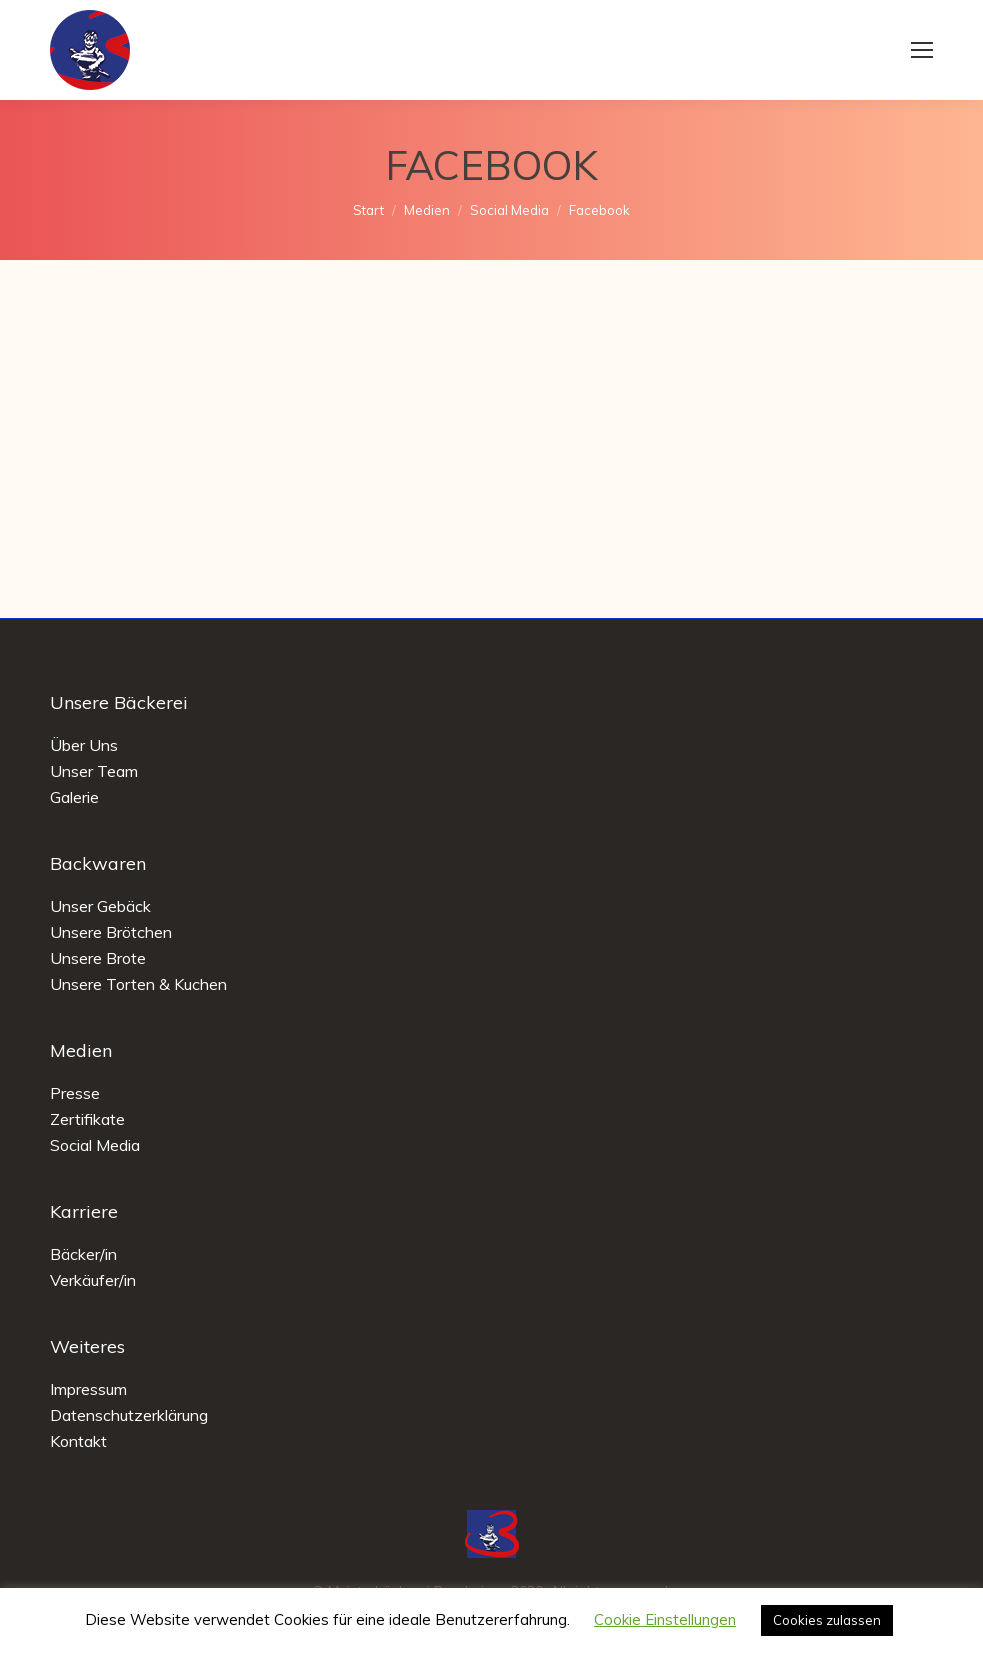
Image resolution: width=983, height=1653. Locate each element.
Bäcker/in (83, 1254)
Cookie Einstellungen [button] (665, 1619)
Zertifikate (87, 1119)
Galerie (74, 797)
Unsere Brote (98, 958)
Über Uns (84, 745)
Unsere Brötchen (111, 932)
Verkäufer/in (93, 1280)
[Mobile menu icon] (922, 50)
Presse (75, 1093)
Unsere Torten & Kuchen (138, 984)
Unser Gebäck (100, 906)
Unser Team (94, 771)
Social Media (95, 1145)
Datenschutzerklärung (129, 1415)
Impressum (88, 1389)
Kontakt (78, 1441)
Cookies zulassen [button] (827, 1620)
